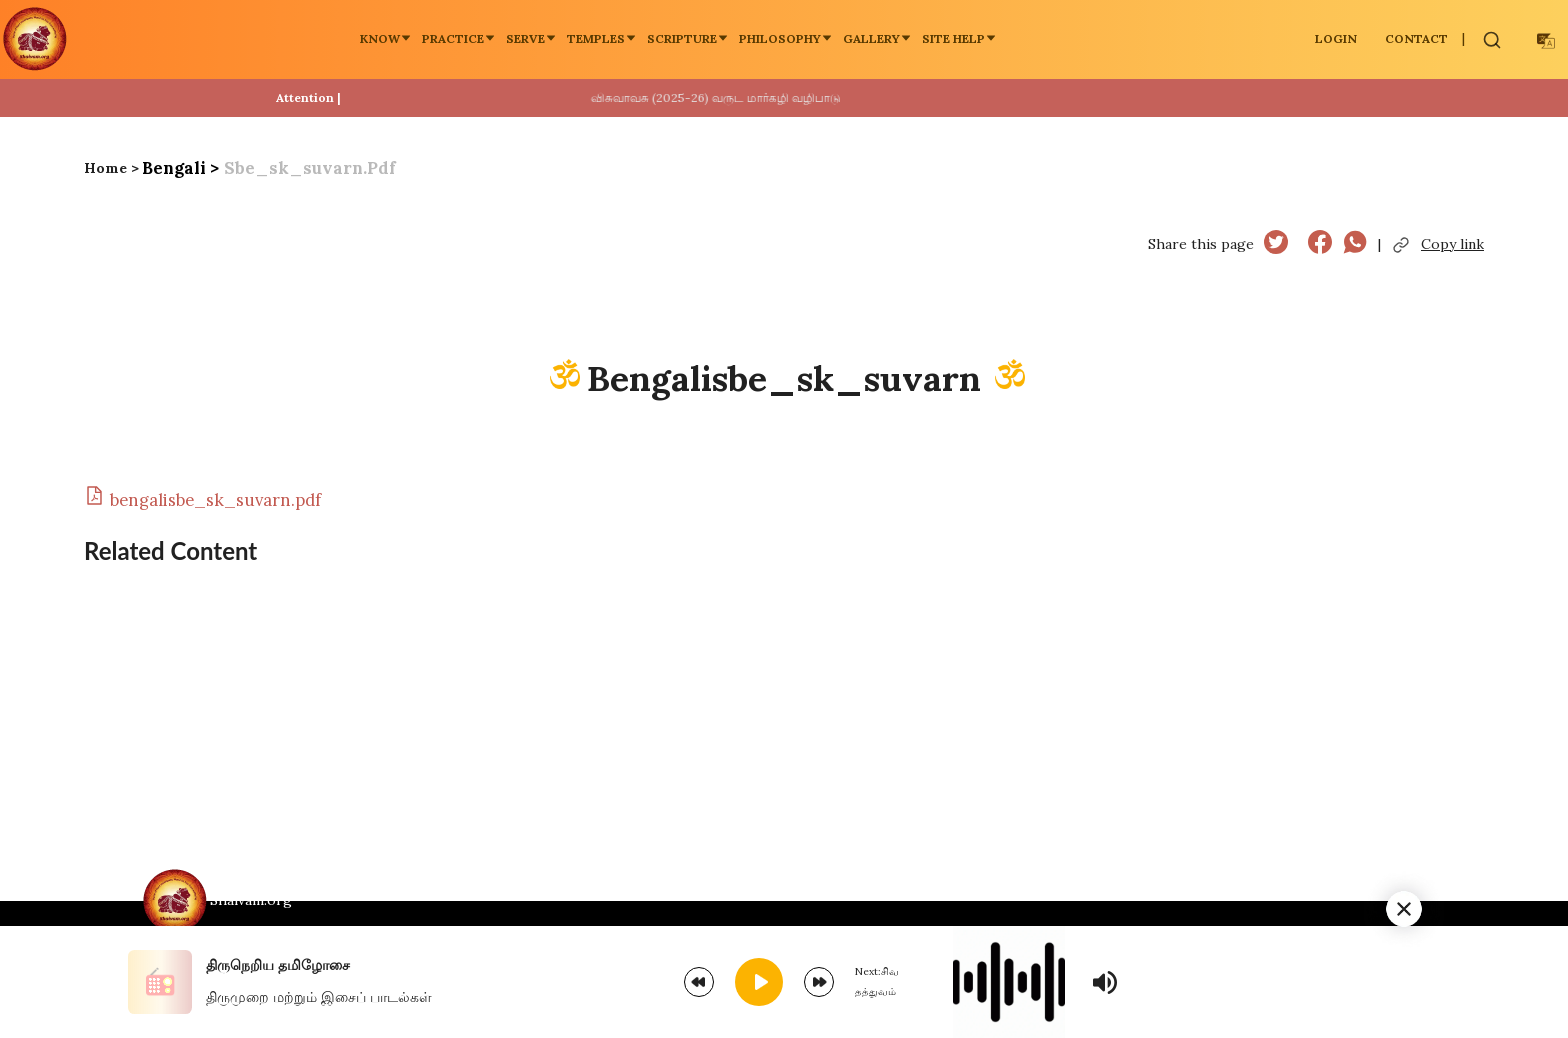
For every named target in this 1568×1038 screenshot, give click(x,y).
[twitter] (1276, 245)
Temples (602, 38)
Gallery (877, 38)
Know (386, 38)
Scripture (688, 38)
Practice (459, 38)
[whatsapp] (1355, 245)
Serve (531, 38)
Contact (1416, 38)
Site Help (959, 38)
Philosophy (786, 38)
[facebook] (1320, 245)
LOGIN (1336, 38)
